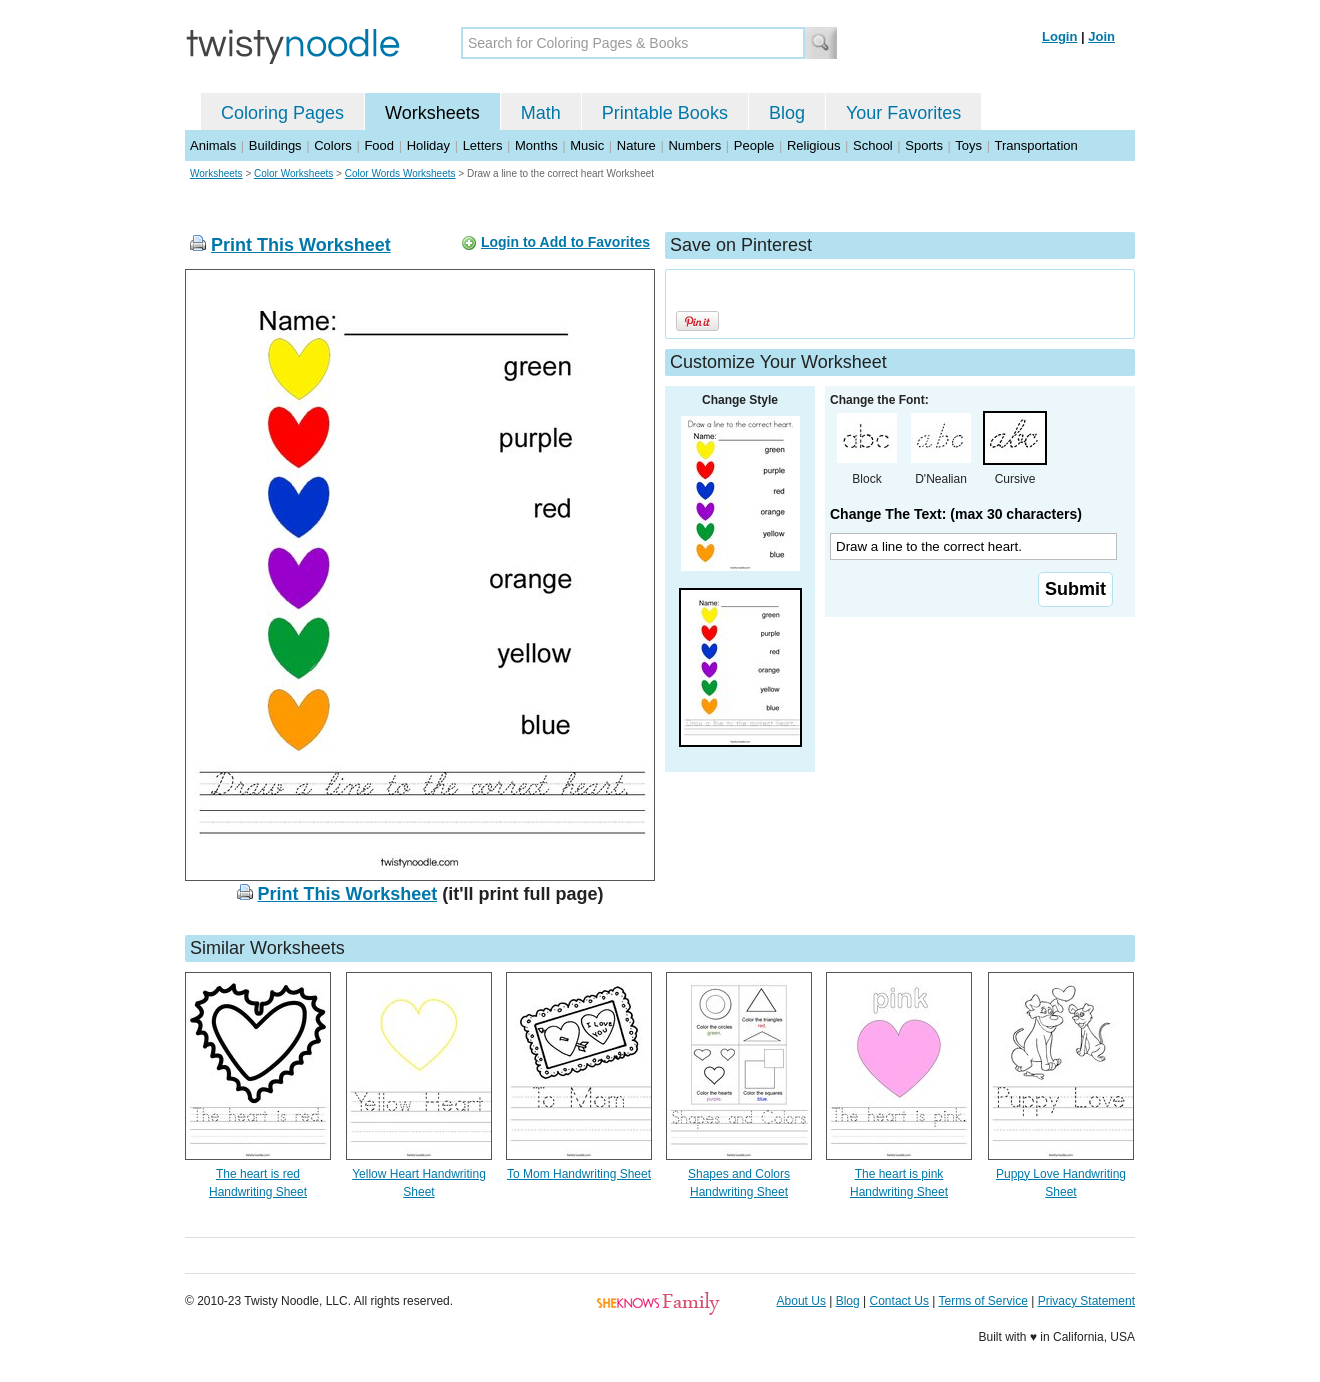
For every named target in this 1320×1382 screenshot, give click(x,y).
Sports (924, 145)
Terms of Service (982, 1301)
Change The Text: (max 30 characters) (956, 514)
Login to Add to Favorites (565, 242)
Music (587, 145)
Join (1101, 36)
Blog (787, 113)
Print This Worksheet (301, 245)
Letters (483, 145)
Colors (333, 145)
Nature (636, 145)
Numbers (694, 145)
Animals (213, 145)
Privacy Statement (1086, 1301)
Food (379, 145)
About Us (801, 1301)
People (754, 145)
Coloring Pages (282, 113)
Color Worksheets (293, 173)
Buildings (275, 145)
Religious (813, 145)
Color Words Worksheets (400, 173)
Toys (968, 145)
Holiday (428, 145)
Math (541, 113)
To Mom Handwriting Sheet (579, 1174)
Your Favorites (903, 113)
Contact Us (899, 1301)
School (873, 145)
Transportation (1035, 145)
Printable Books (665, 113)
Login (1059, 36)
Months (536, 145)
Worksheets (432, 113)
